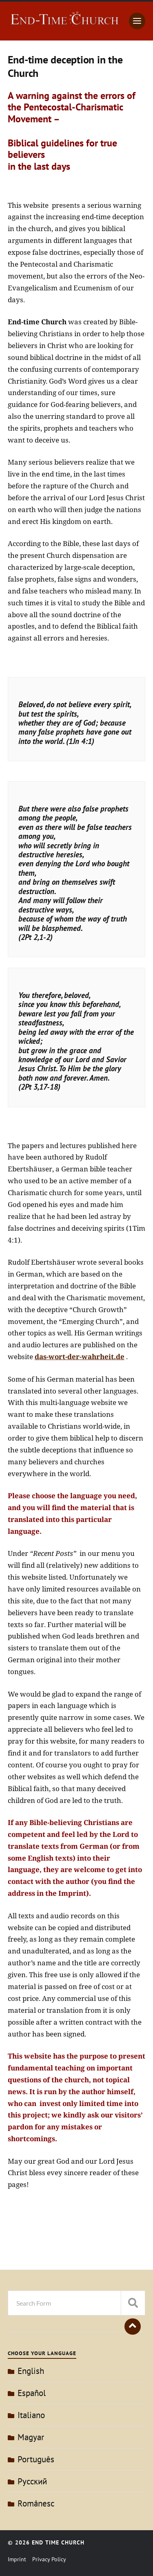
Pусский (32, 2481)
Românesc (36, 2503)
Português (36, 2459)
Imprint (17, 2559)
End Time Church (58, 2542)
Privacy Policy (49, 2559)
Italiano (31, 2415)
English (31, 2370)
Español (32, 2392)
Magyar (31, 2437)
